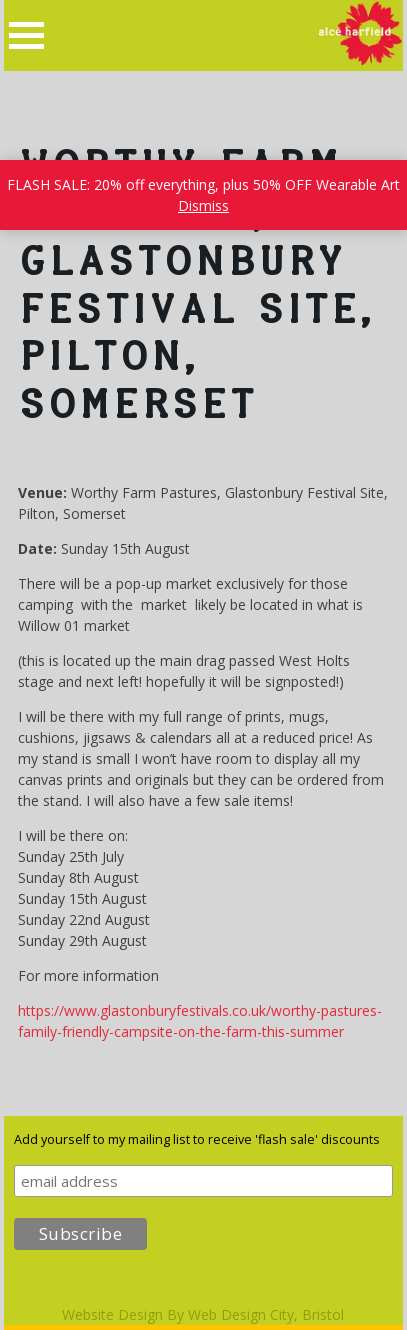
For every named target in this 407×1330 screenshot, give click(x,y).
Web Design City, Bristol (266, 1314)
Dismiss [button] (203, 205)
